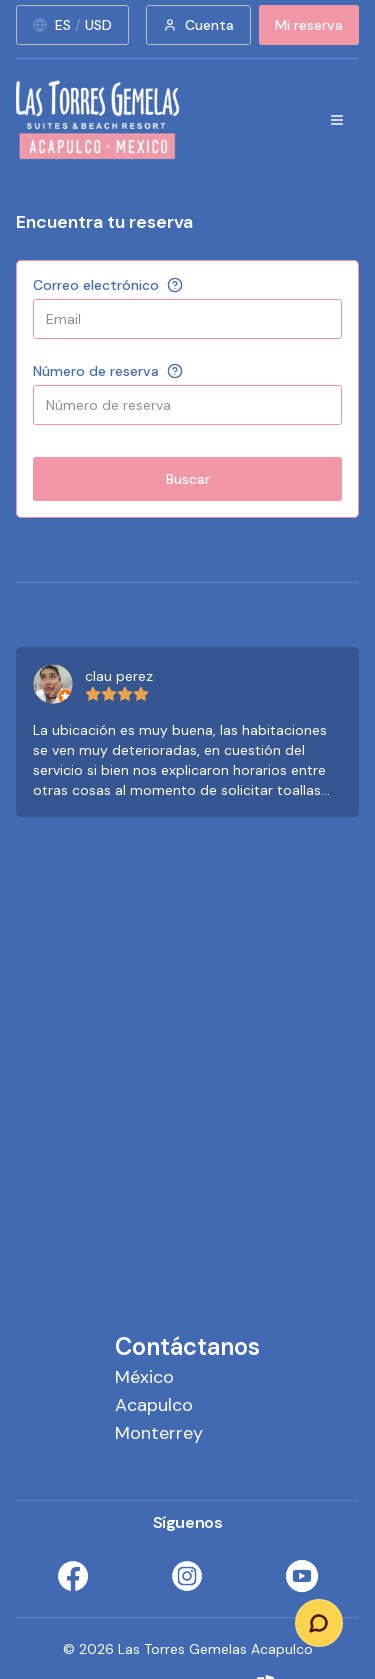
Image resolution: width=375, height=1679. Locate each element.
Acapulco (154, 1405)
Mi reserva (309, 25)
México (144, 1377)
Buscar (188, 479)
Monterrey (159, 1433)
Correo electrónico (96, 285)
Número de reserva (96, 371)
